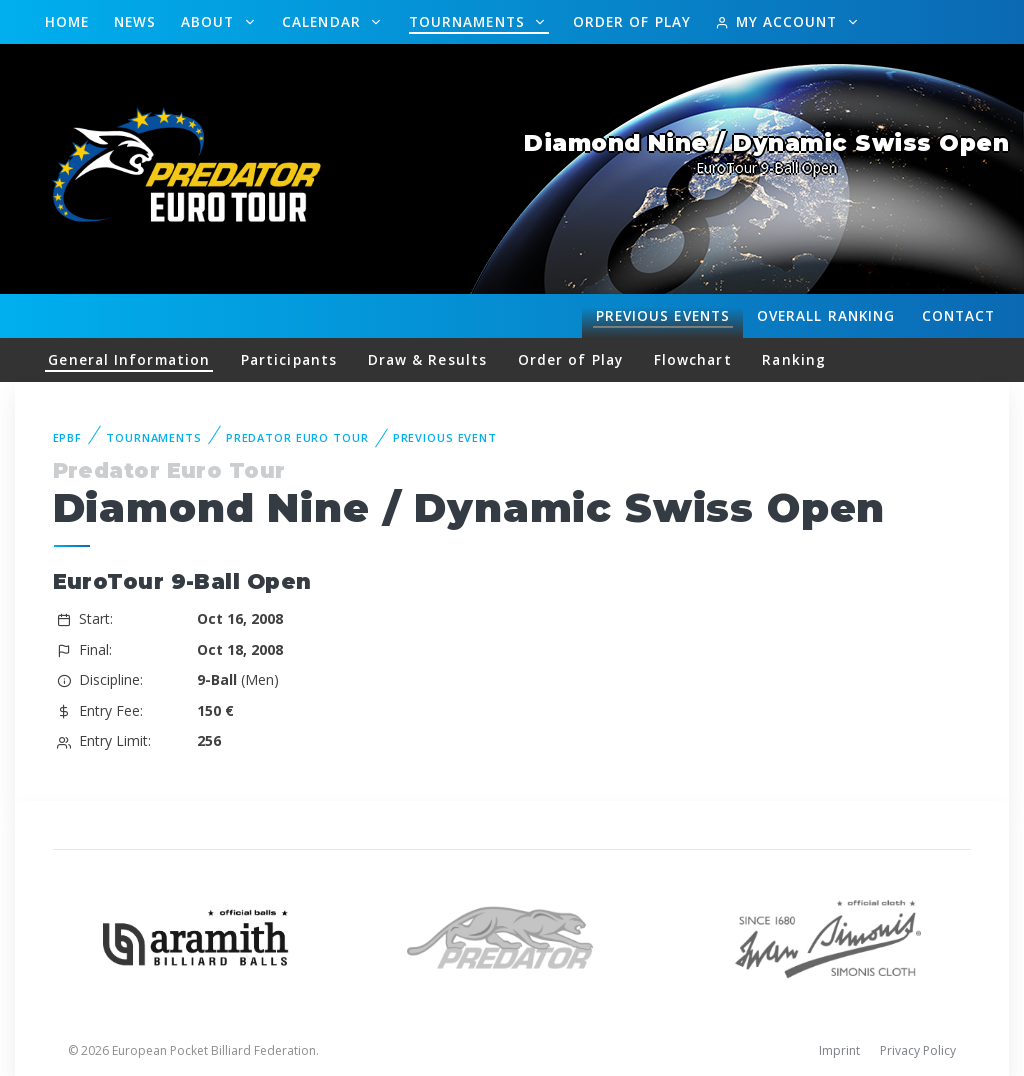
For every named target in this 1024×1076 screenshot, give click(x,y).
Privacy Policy (918, 1050)
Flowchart (693, 359)
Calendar (324, 21)
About (210, 21)
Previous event (445, 437)
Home (67, 21)
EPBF (68, 437)
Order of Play (632, 21)
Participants (289, 359)
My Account (778, 21)
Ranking (826, 316)
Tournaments (469, 21)
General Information (129, 359)
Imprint (839, 1050)
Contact (959, 315)
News (135, 21)
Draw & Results (427, 359)
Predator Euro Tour (297, 437)
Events (663, 316)
